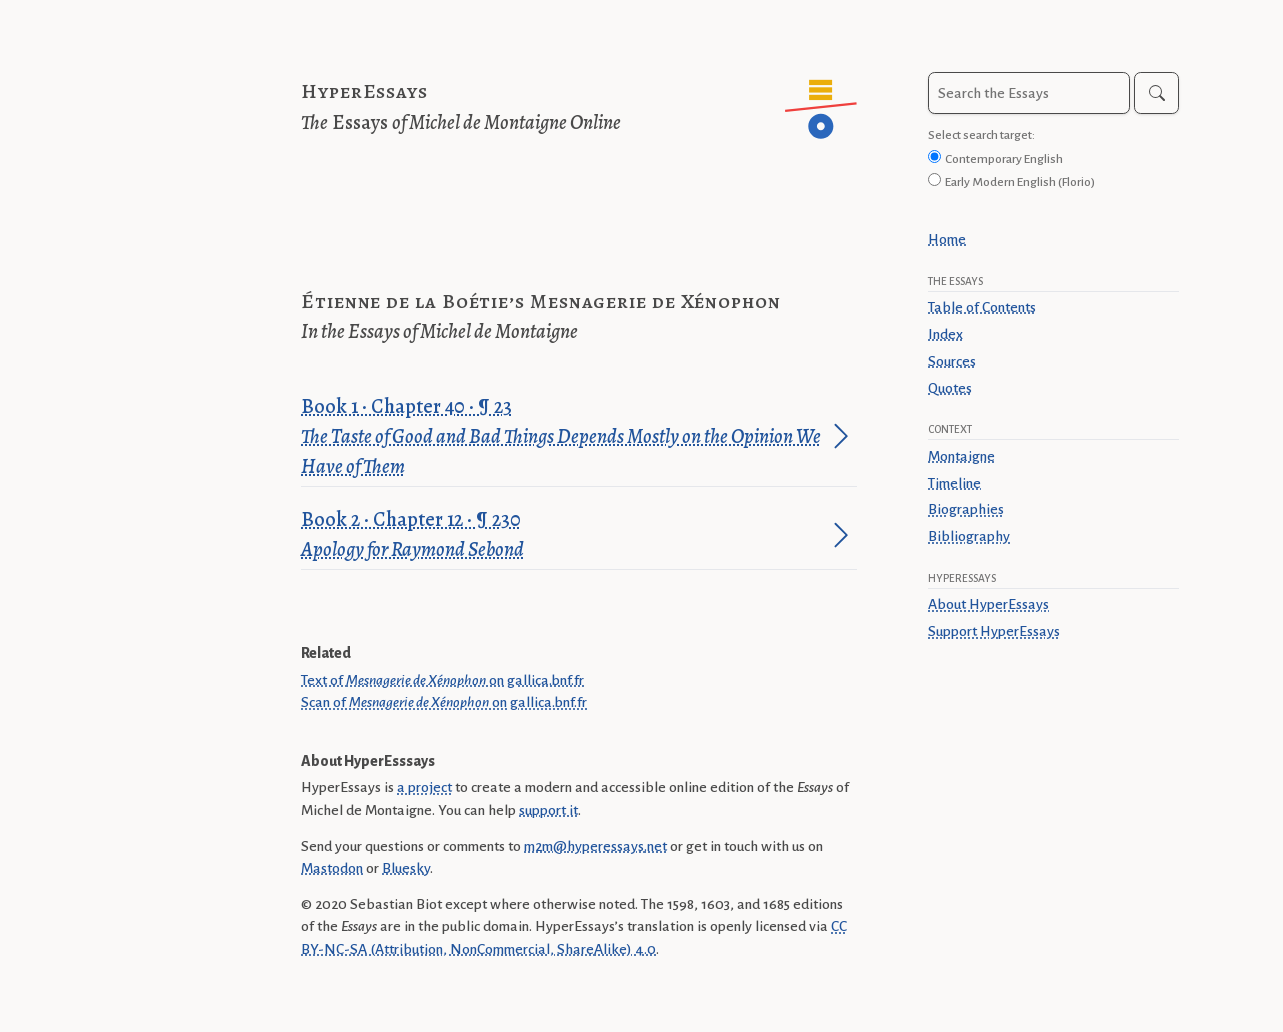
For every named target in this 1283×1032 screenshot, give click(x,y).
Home (947, 239)
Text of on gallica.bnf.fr (442, 680)
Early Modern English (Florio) (1020, 182)
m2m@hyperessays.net (595, 846)
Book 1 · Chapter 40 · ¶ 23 (563, 437)
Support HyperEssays (994, 631)
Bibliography (969, 536)
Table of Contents (982, 307)
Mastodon (332, 868)
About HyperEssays (988, 604)
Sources (952, 361)
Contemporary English (1004, 159)
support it (548, 810)
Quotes (950, 388)
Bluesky (406, 868)
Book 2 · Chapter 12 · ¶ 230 (563, 535)
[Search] (1156, 93)
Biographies (966, 509)
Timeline (954, 483)
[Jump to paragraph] (841, 436)
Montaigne (961, 456)
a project (424, 787)
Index (945, 334)
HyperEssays (364, 91)
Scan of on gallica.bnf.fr (444, 702)
